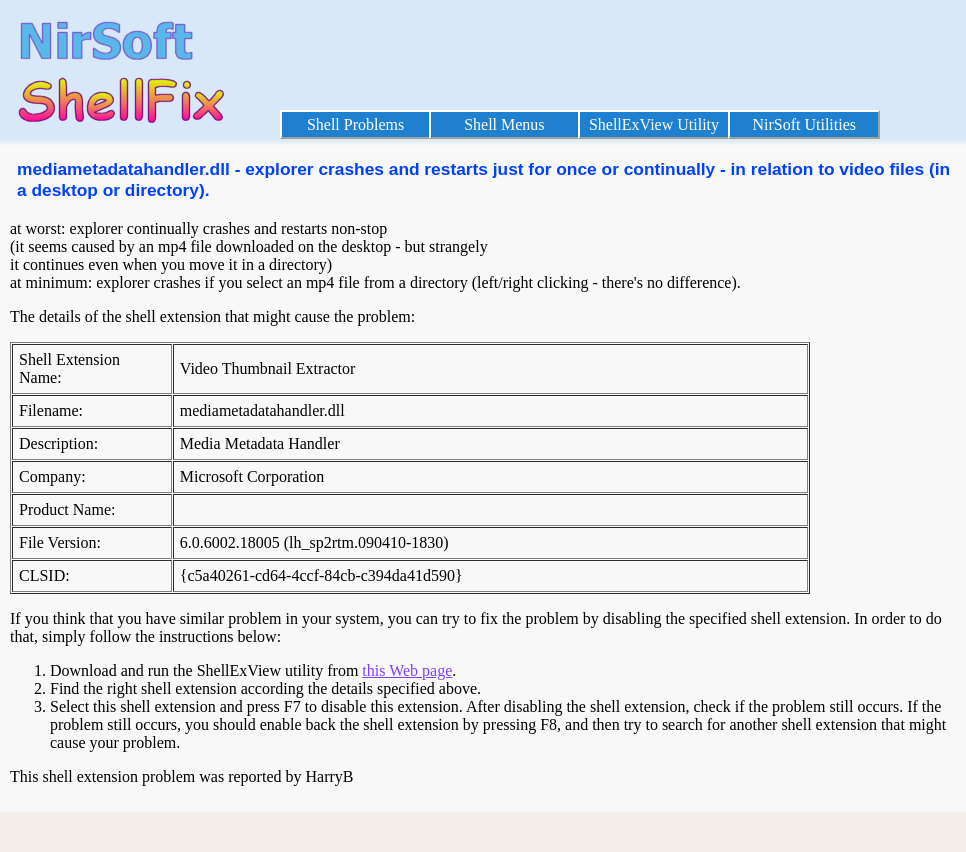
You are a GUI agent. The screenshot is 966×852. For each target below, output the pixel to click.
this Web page (407, 670)
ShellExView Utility (654, 124)
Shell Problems (355, 124)
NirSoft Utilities (804, 124)
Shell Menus (504, 124)
